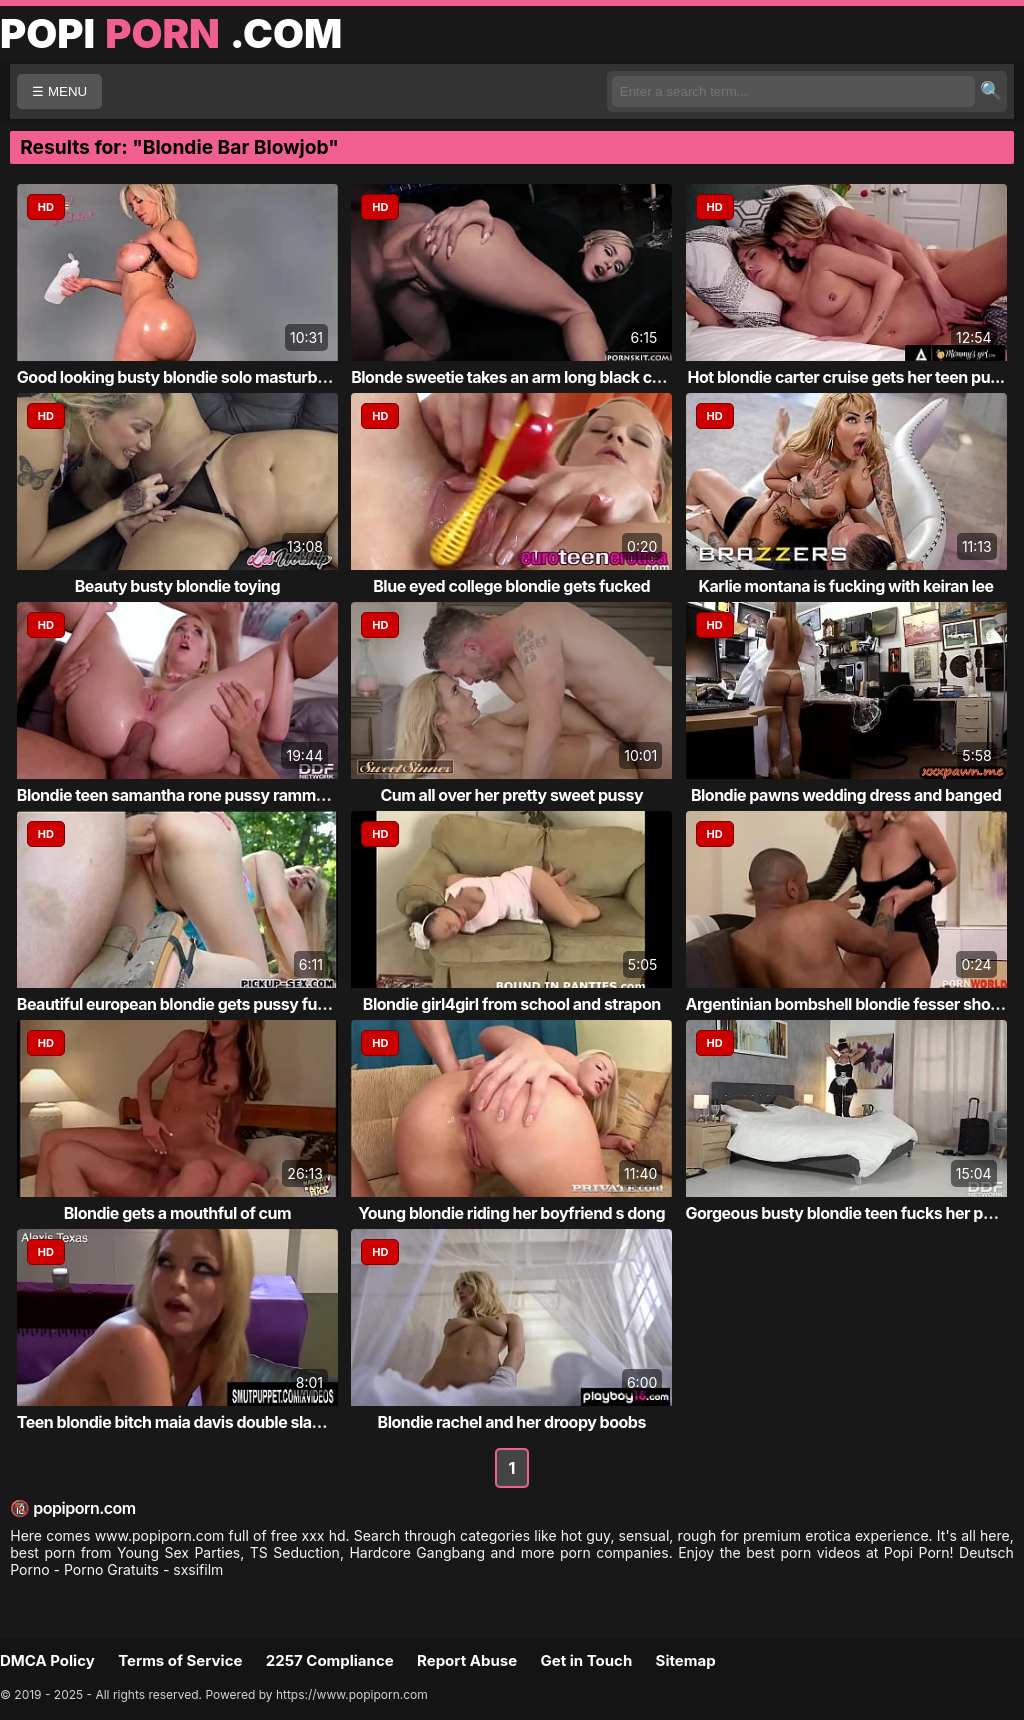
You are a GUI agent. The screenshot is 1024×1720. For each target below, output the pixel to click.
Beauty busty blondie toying (178, 586)
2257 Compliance (330, 1660)
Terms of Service (180, 1660)
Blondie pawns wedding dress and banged (846, 795)
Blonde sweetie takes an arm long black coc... (517, 377)
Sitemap (686, 1660)
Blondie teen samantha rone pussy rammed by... (193, 795)
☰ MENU (59, 91)
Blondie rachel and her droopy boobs (512, 1422)
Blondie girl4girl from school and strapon (512, 1004)
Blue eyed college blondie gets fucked (511, 586)
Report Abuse (467, 1660)
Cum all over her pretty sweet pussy (511, 795)
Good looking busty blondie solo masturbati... (183, 377)
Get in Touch (586, 1660)
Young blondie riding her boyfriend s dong (511, 1213)
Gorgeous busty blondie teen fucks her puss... (855, 1213)
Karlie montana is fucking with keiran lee (846, 586)
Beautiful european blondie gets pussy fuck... (183, 1004)
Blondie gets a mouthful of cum (177, 1213)
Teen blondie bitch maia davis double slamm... (185, 1422)
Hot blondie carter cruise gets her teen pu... (846, 377)
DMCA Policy (47, 1660)
